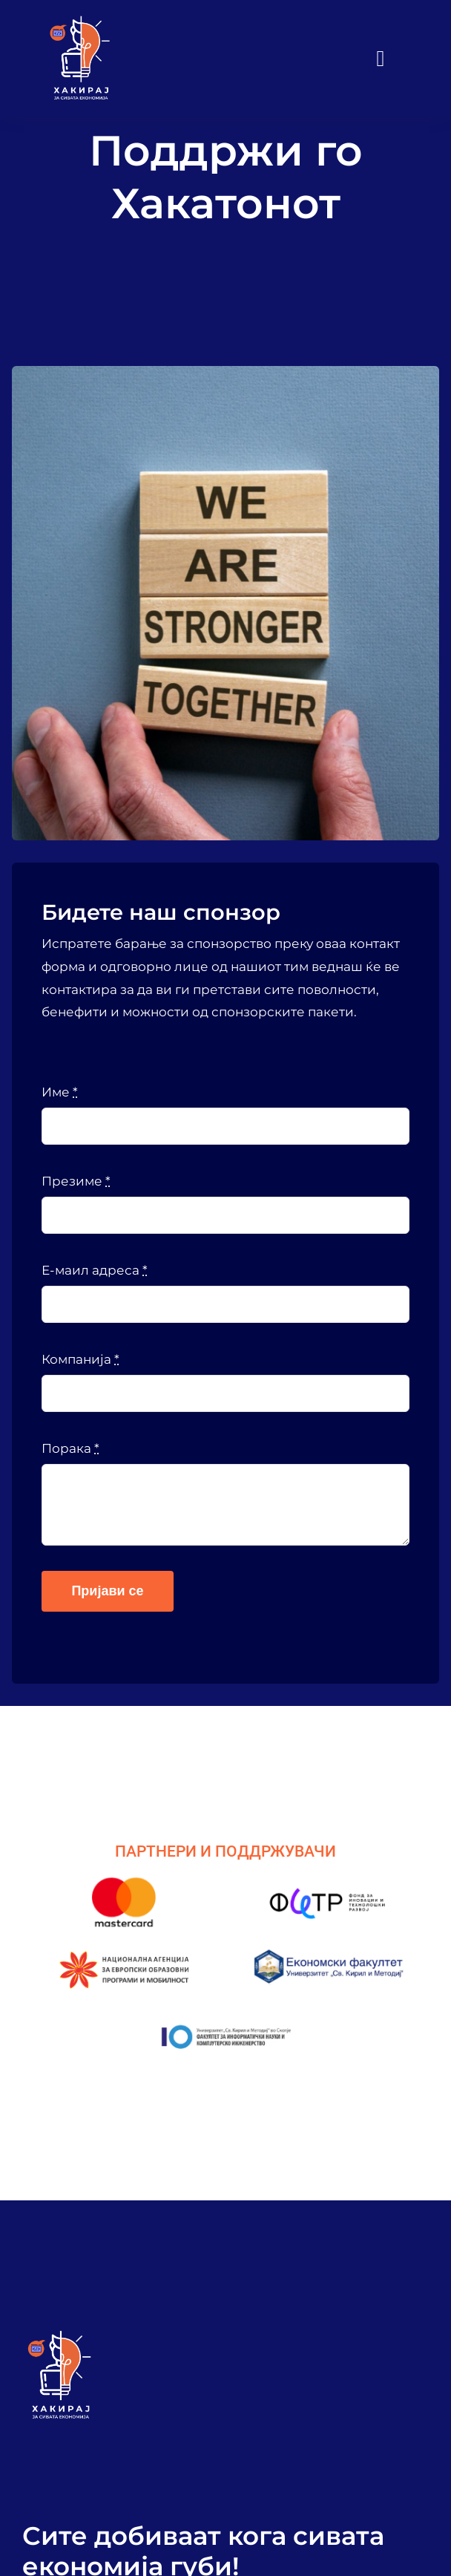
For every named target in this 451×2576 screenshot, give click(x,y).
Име (60, 1092)
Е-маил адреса (95, 1270)
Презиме (76, 1181)
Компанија (80, 1359)
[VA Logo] (80, 20)
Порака (70, 1448)
